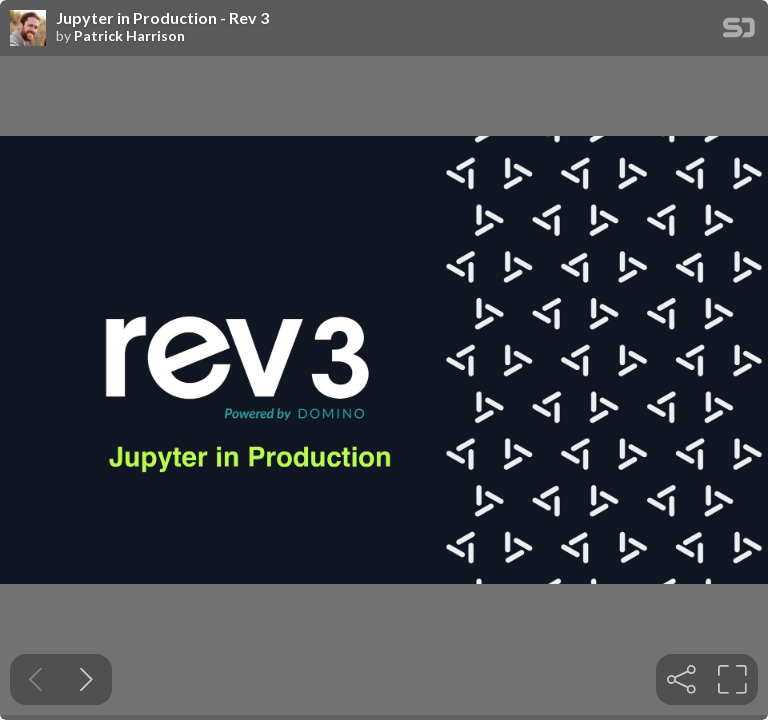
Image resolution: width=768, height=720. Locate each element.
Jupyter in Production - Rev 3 (162, 18)
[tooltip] (681, 679)
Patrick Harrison (129, 36)
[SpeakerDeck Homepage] (739, 31)
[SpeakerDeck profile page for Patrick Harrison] (28, 29)
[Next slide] (86, 679)
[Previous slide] (35, 679)
